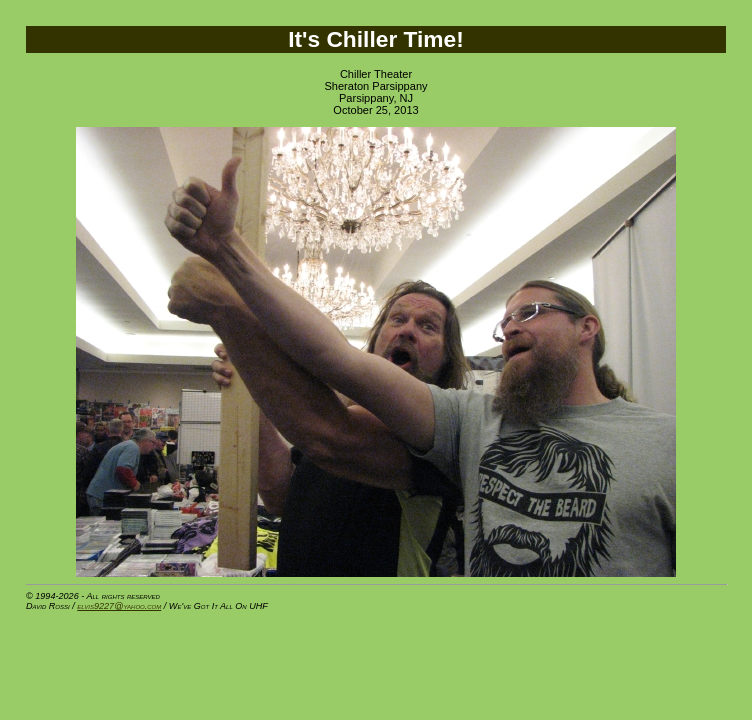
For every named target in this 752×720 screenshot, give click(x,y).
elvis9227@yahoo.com (119, 606)
